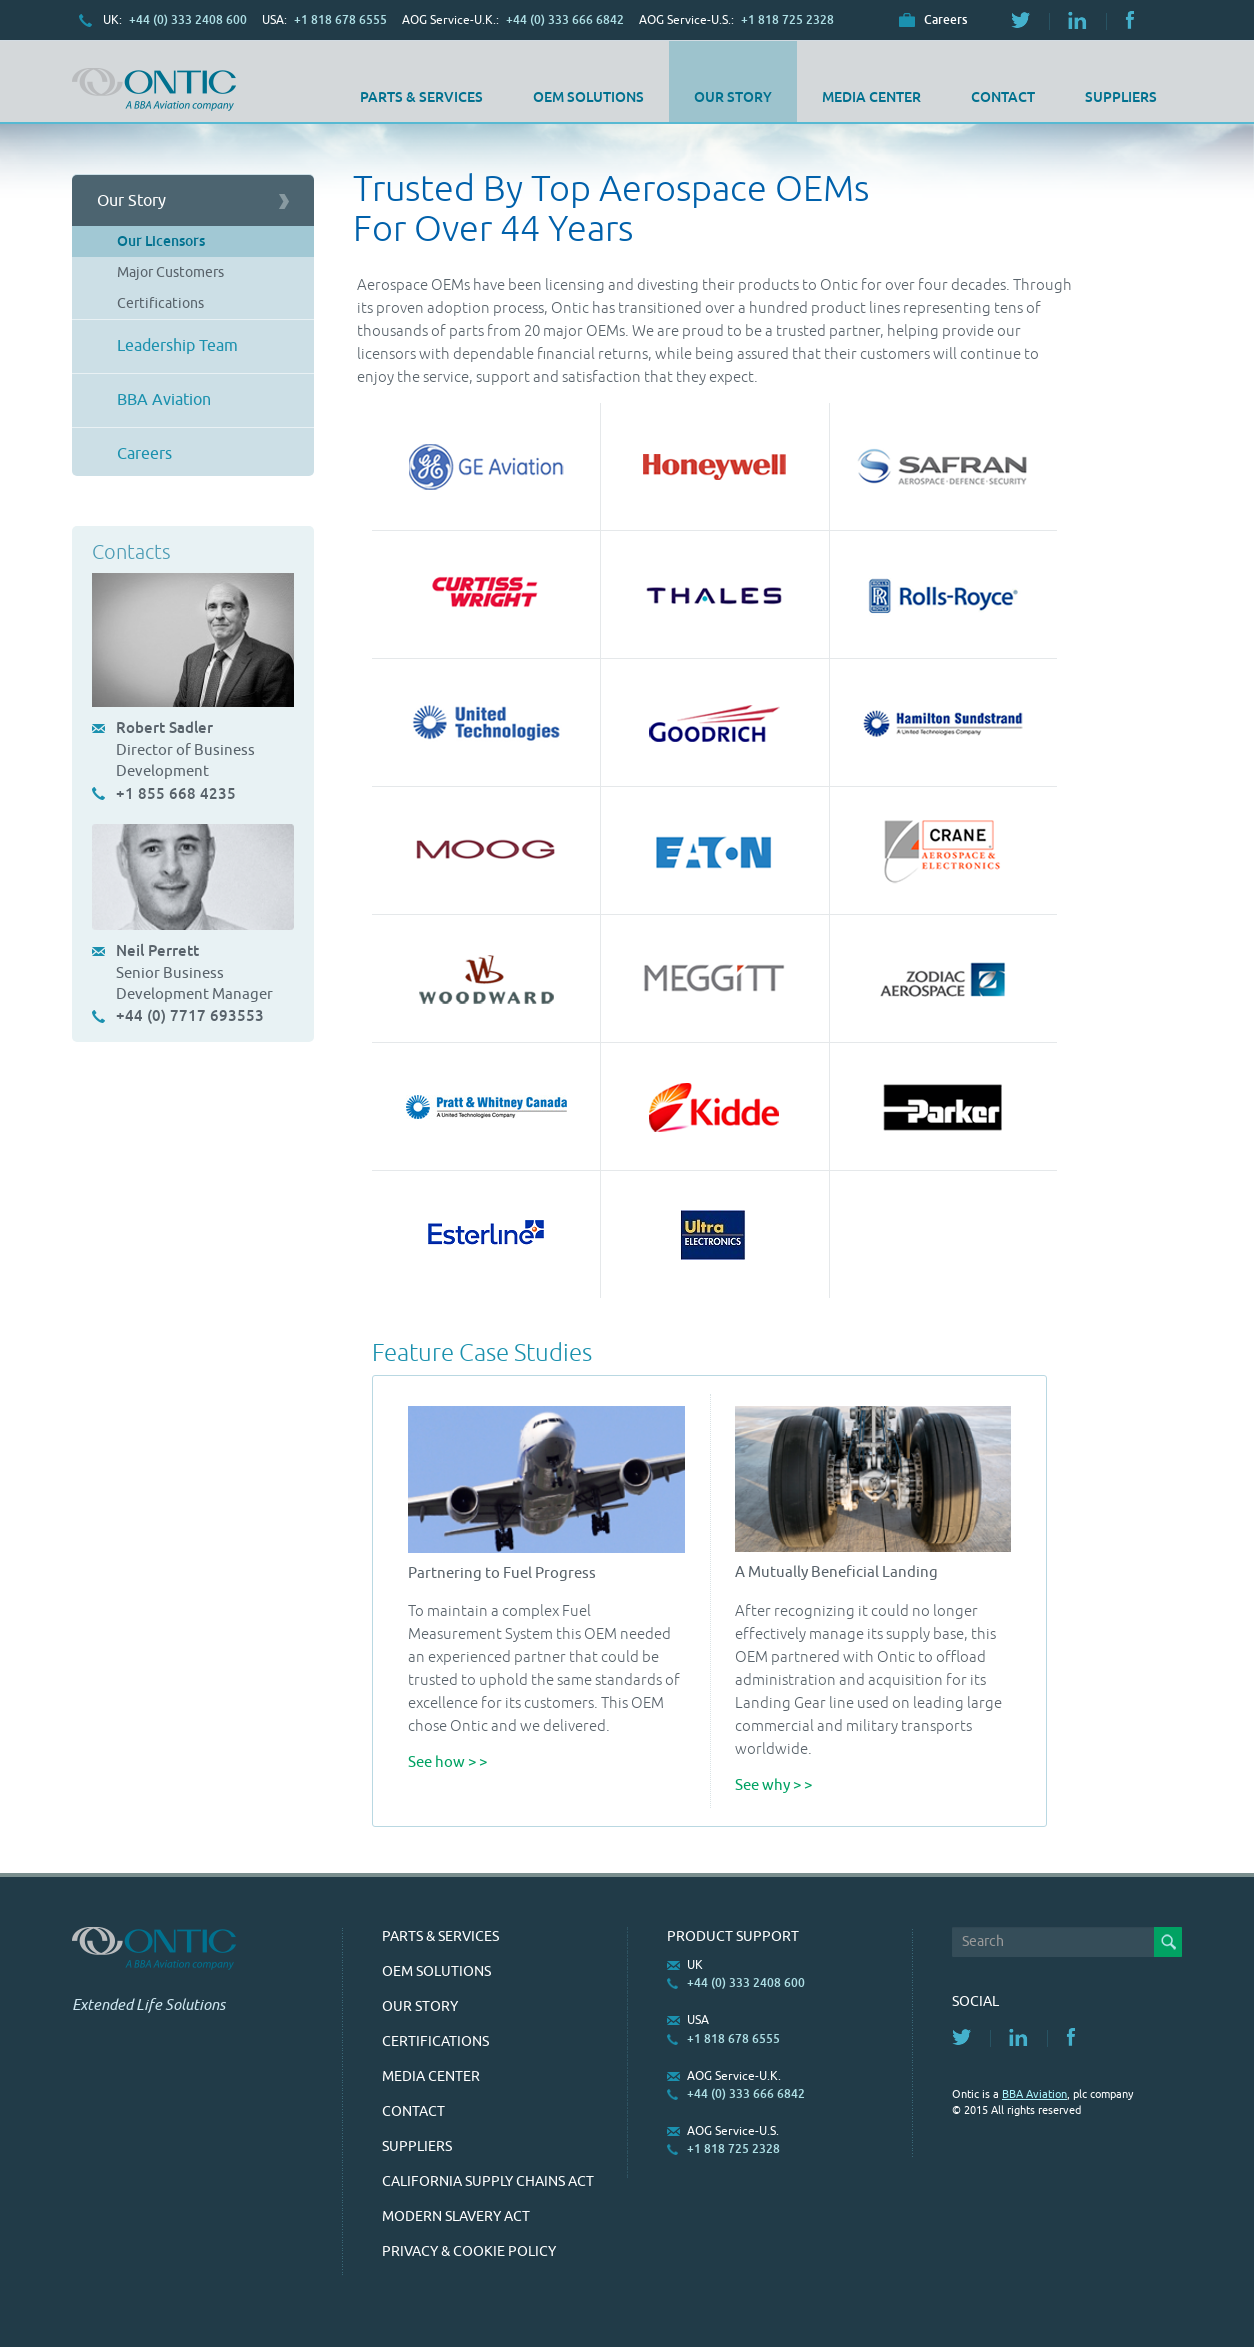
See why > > (773, 1785)
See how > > (447, 1762)
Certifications (160, 303)
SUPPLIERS (1121, 97)
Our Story (733, 97)
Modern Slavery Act (456, 2216)
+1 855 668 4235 (176, 793)
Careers (945, 20)
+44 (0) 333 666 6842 (565, 20)
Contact (1003, 97)
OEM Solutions (588, 97)
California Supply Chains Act (488, 2181)
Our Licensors (161, 241)
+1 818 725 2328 (787, 20)
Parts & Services (421, 97)
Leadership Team (177, 346)
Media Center (871, 97)
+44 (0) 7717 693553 (190, 1015)
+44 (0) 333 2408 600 (188, 20)
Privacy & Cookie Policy (469, 2251)
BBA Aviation (164, 400)
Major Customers (170, 272)
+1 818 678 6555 (340, 20)
